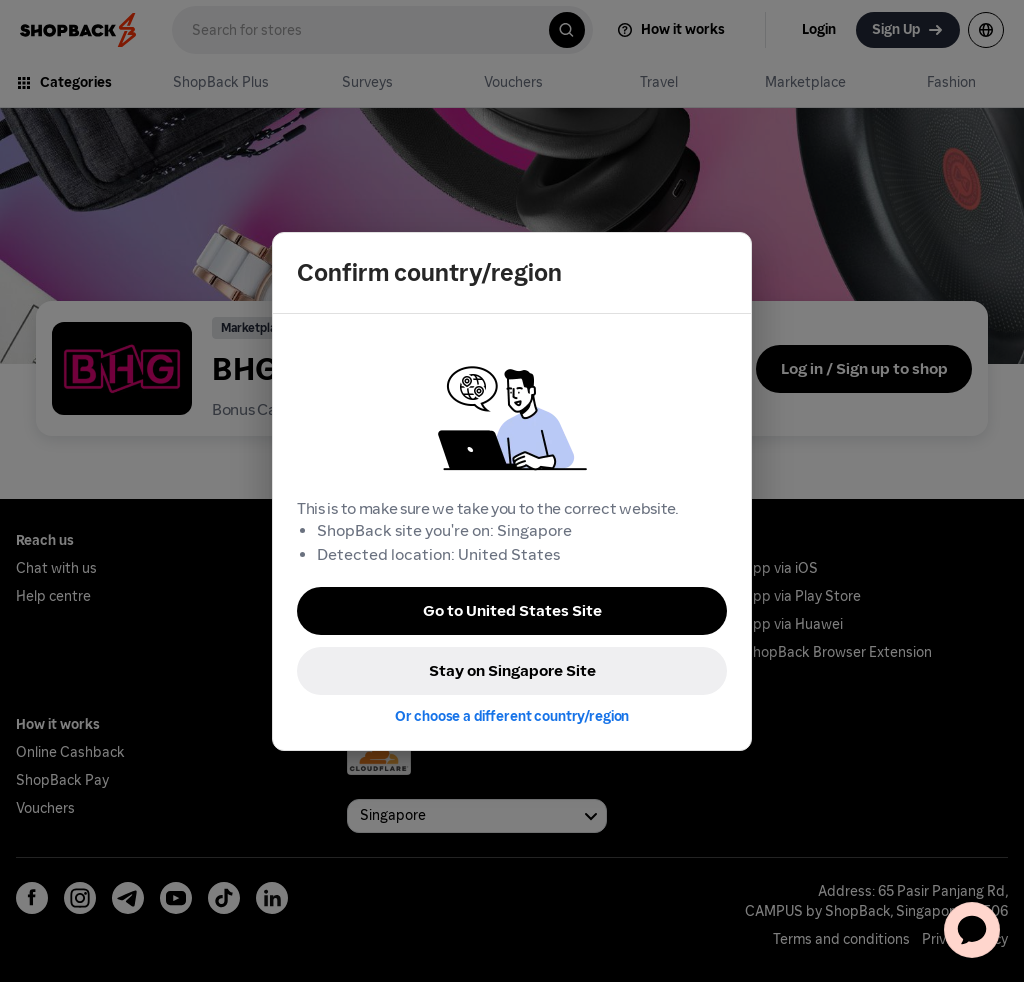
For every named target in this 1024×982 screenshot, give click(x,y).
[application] (972, 930)
